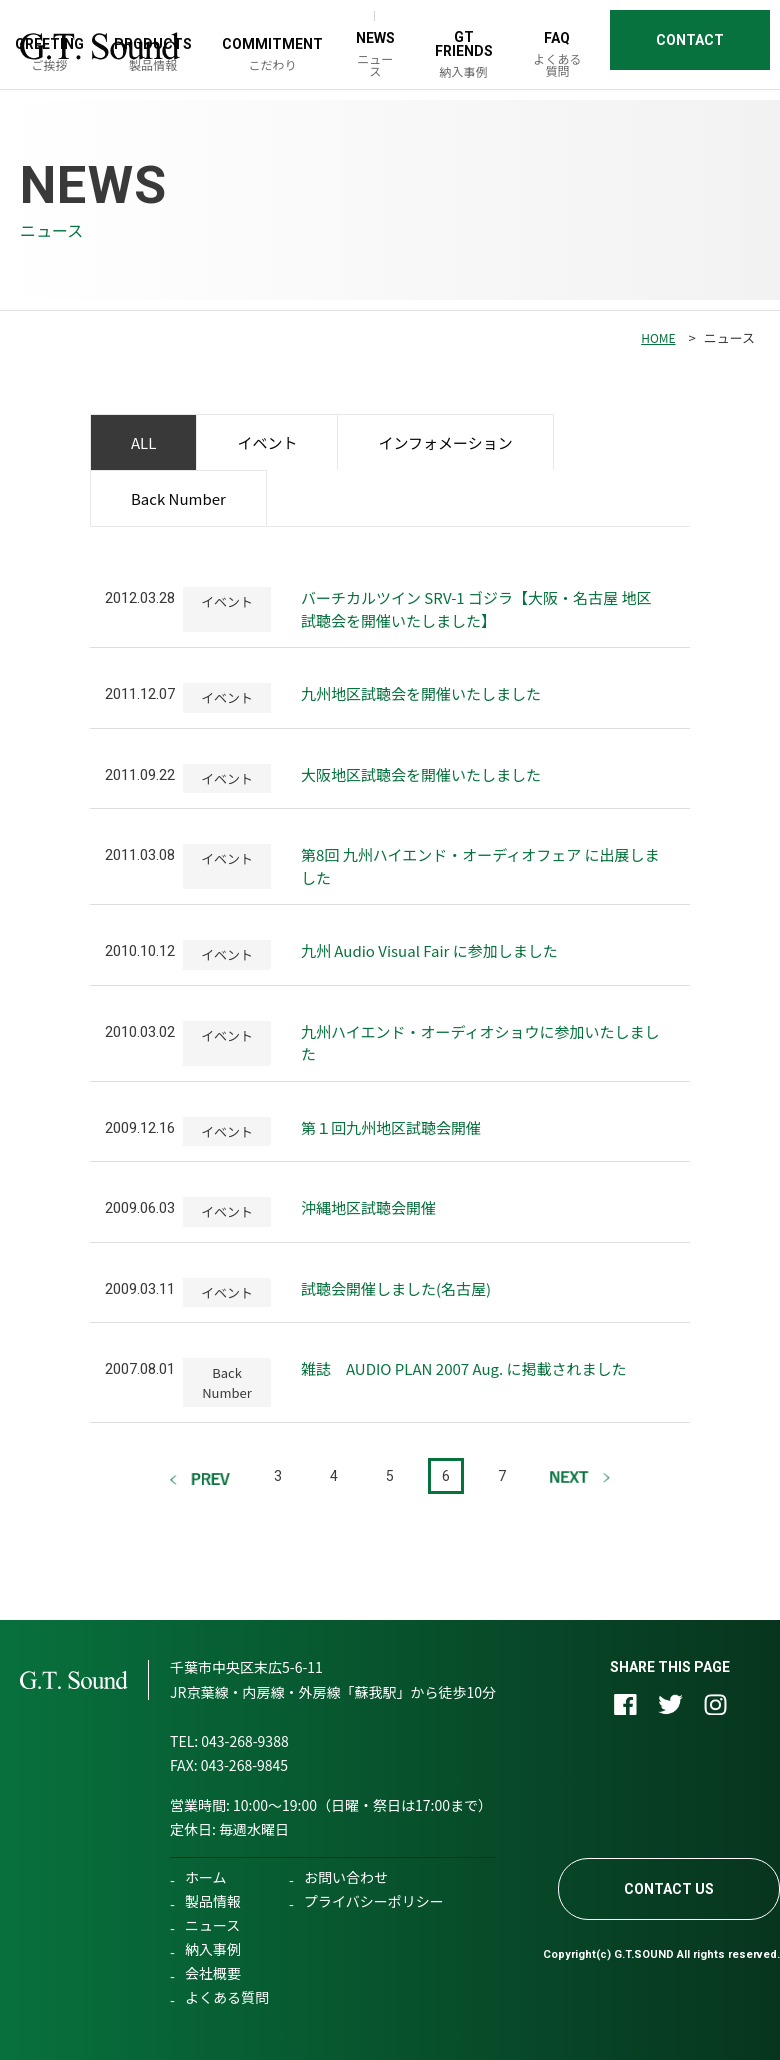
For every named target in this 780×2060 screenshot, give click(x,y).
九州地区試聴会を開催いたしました (421, 693)
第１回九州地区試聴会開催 (391, 1127)
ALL (143, 442)
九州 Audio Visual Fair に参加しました (429, 950)
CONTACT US (669, 1889)
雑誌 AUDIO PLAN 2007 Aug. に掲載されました (464, 1368)
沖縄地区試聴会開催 (368, 1207)
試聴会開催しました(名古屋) (396, 1288)
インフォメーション (445, 442)
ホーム (206, 1877)
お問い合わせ (346, 1877)
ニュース (212, 1925)
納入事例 (213, 1949)
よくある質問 (227, 1997)
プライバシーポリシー (374, 1901)
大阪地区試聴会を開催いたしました (421, 774)
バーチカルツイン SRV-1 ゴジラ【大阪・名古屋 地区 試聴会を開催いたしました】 (476, 609)
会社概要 (213, 1973)
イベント (267, 442)
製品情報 (213, 1901)
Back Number (178, 498)
